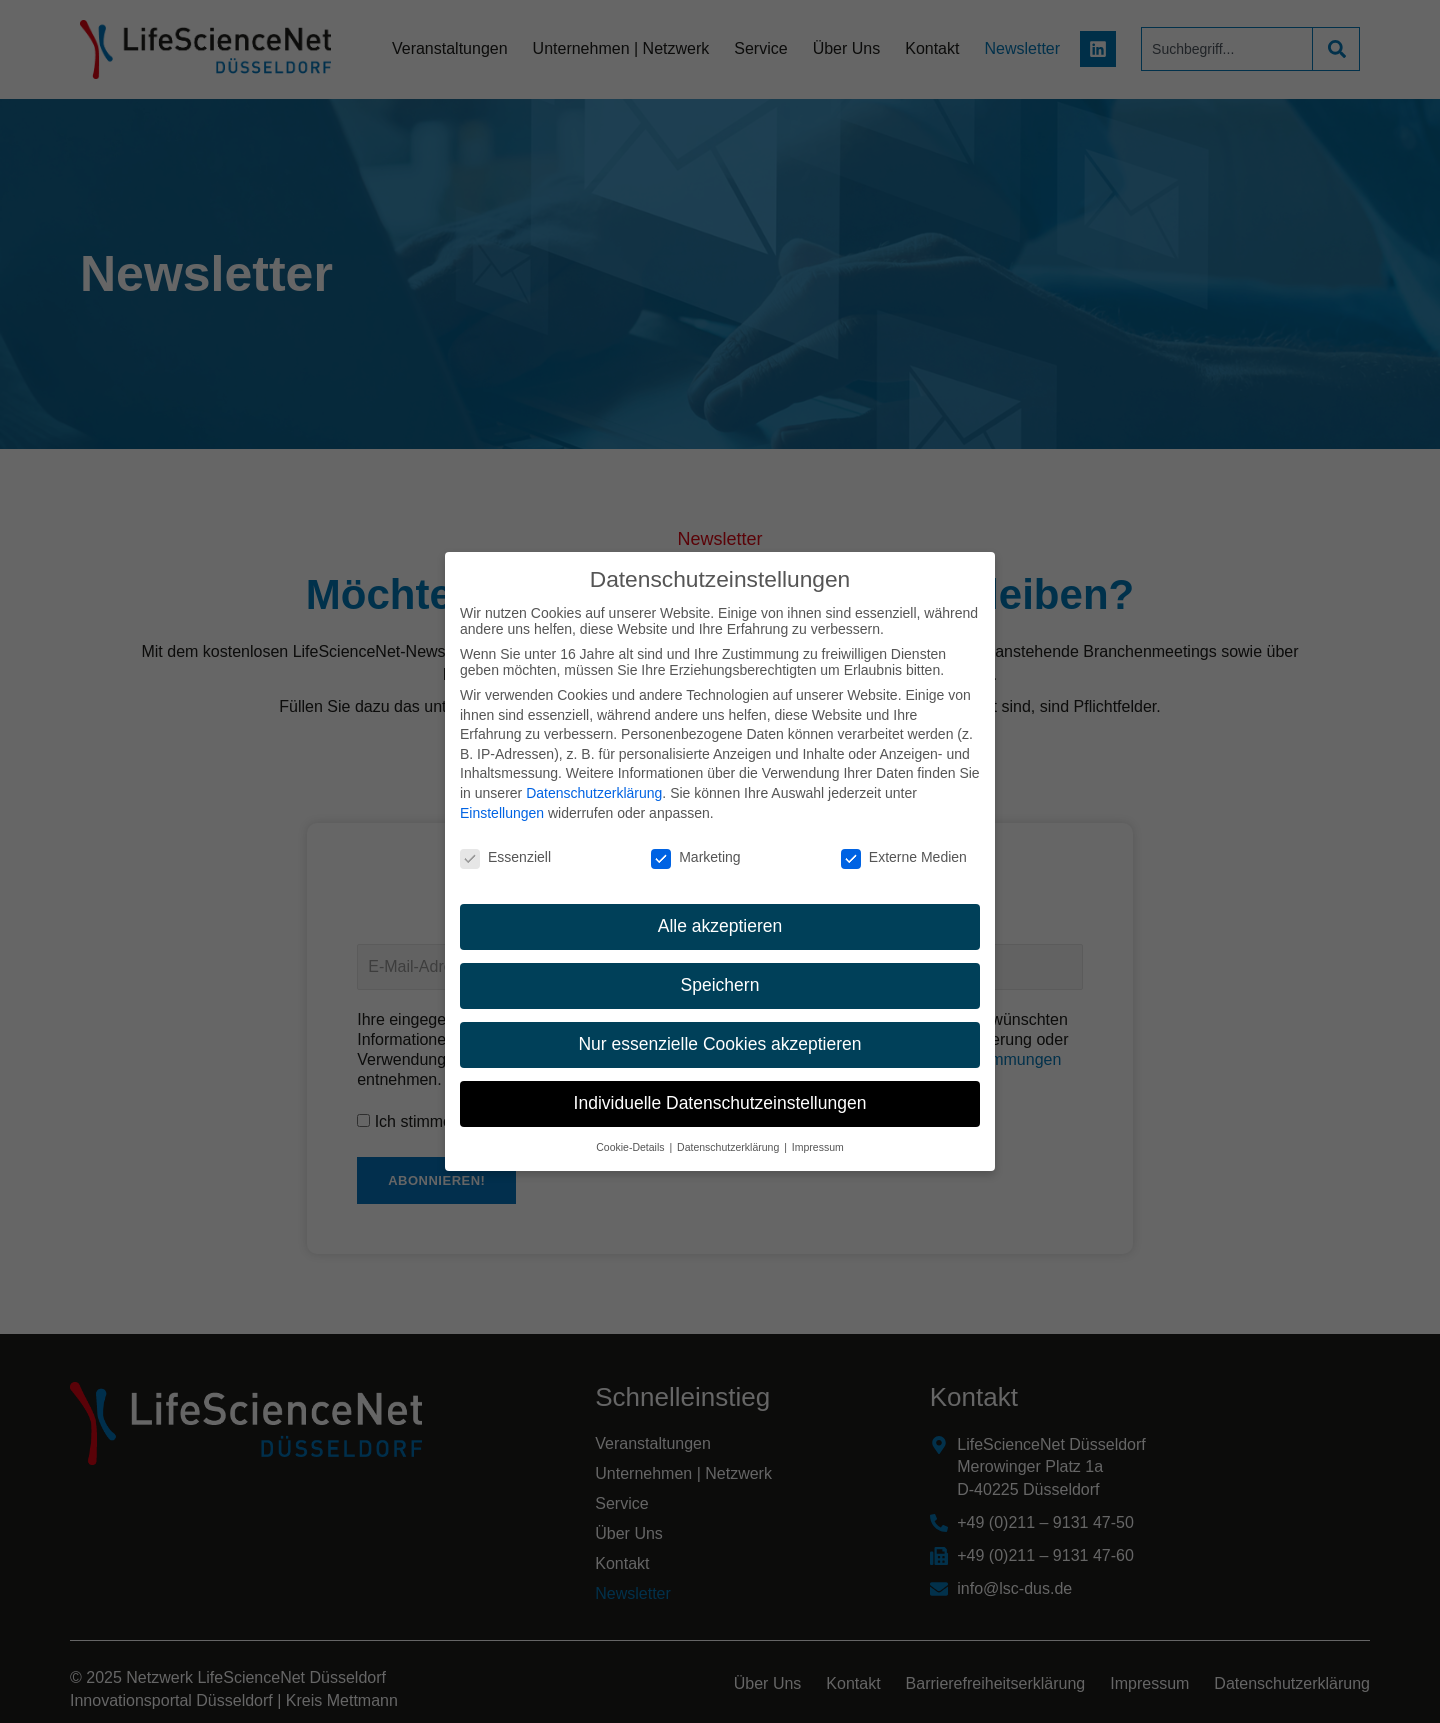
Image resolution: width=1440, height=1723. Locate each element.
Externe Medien (904, 851)
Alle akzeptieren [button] (720, 920)
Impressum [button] (818, 1140)
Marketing (695, 851)
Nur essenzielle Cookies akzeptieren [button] (719, 1038)
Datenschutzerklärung (594, 787)
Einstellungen (502, 806)
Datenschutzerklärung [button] (729, 1140)
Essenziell (505, 851)
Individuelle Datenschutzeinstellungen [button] (720, 1097)
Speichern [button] (720, 979)
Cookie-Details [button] (631, 1140)
